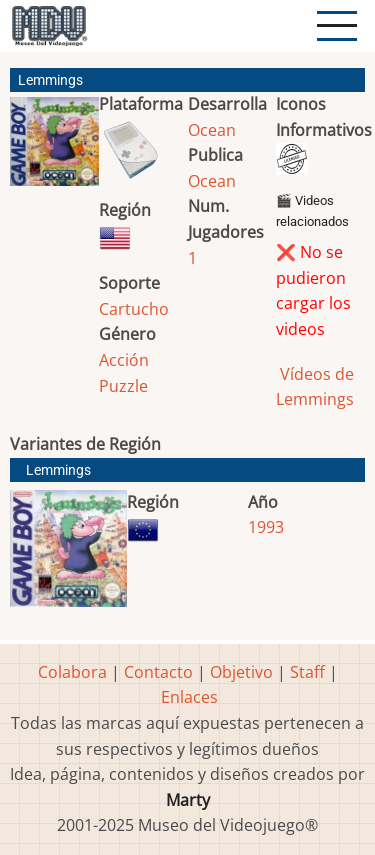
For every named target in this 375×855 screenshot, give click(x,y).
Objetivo (241, 672)
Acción (124, 360)
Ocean (212, 130)
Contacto (158, 672)
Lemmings (58, 470)
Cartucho (134, 309)
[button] (54, 149)
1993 (266, 527)
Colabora (72, 672)
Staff (307, 672)
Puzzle (123, 386)
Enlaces (189, 697)
